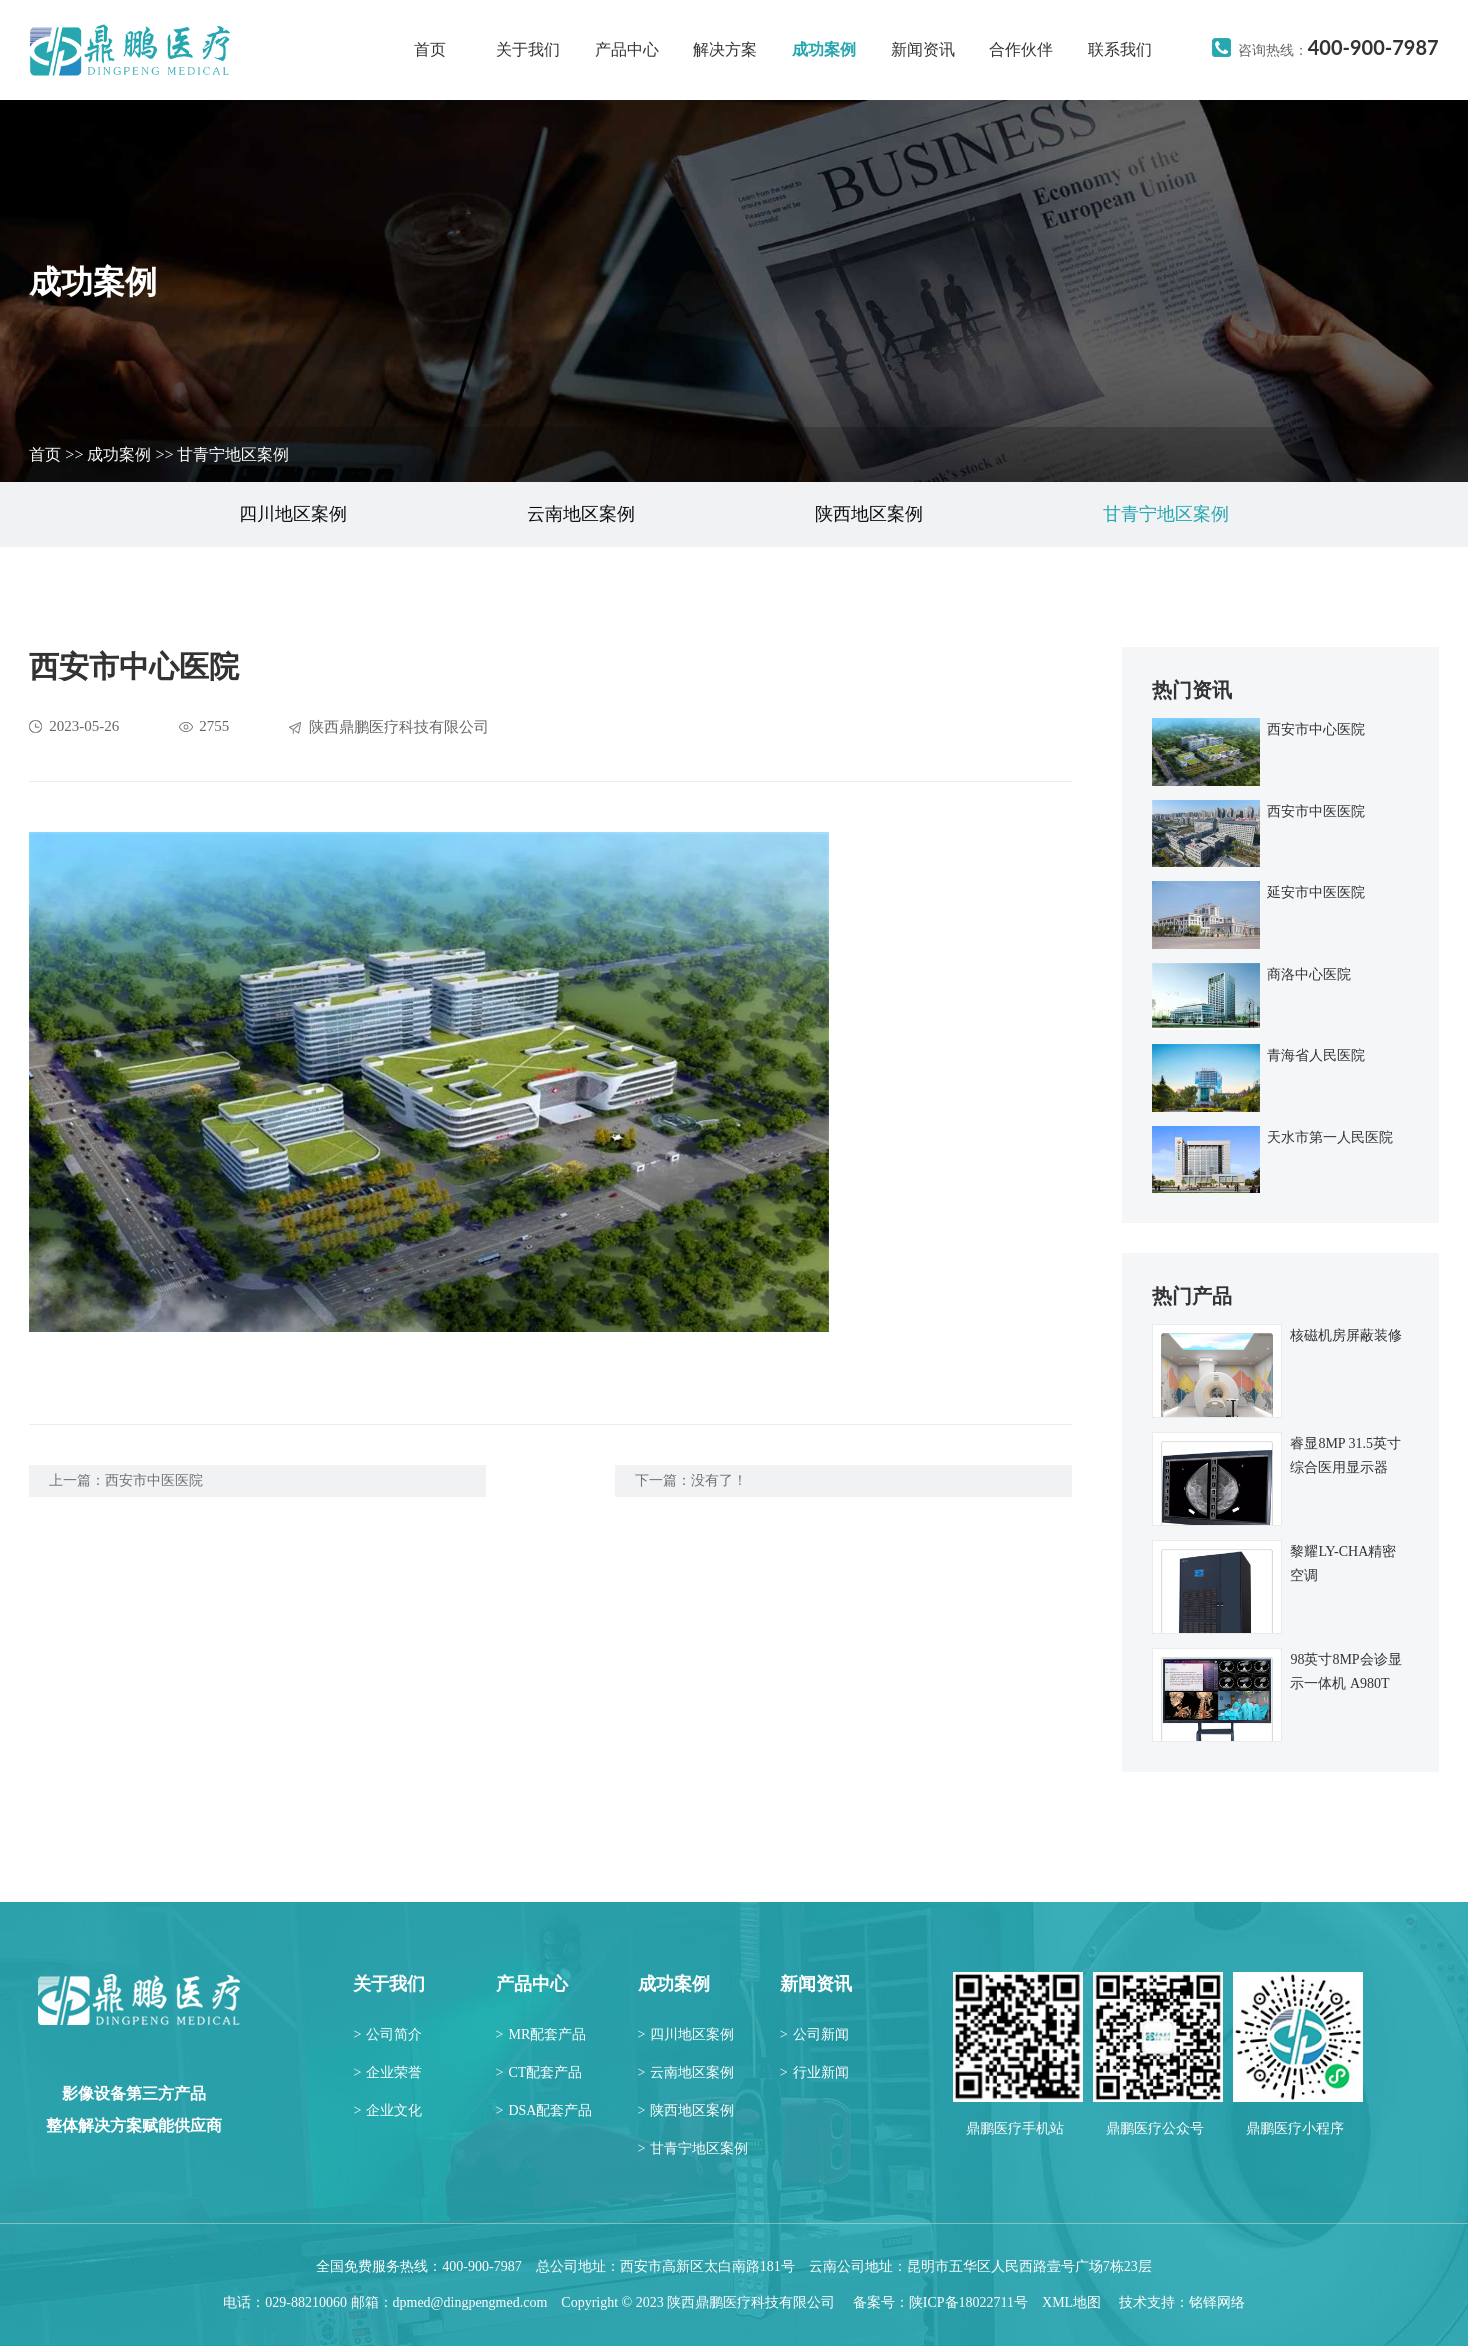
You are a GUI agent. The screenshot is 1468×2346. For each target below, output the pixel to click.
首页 (430, 49)
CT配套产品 (539, 2072)
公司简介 (387, 2034)
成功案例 (824, 49)
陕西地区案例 (869, 514)
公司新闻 (814, 2034)
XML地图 (1071, 2302)
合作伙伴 (1021, 49)
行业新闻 (814, 2072)
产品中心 (627, 49)
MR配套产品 (541, 2034)
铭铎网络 (1217, 2302)
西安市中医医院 (154, 1480)
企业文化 (387, 2110)
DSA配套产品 (544, 2110)
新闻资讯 (923, 49)
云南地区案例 (581, 514)
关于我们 (528, 49)
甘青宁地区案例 (233, 454)
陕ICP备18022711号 (968, 2302)
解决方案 (725, 49)
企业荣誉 (387, 2072)
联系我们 (1120, 49)
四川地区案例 (293, 514)
